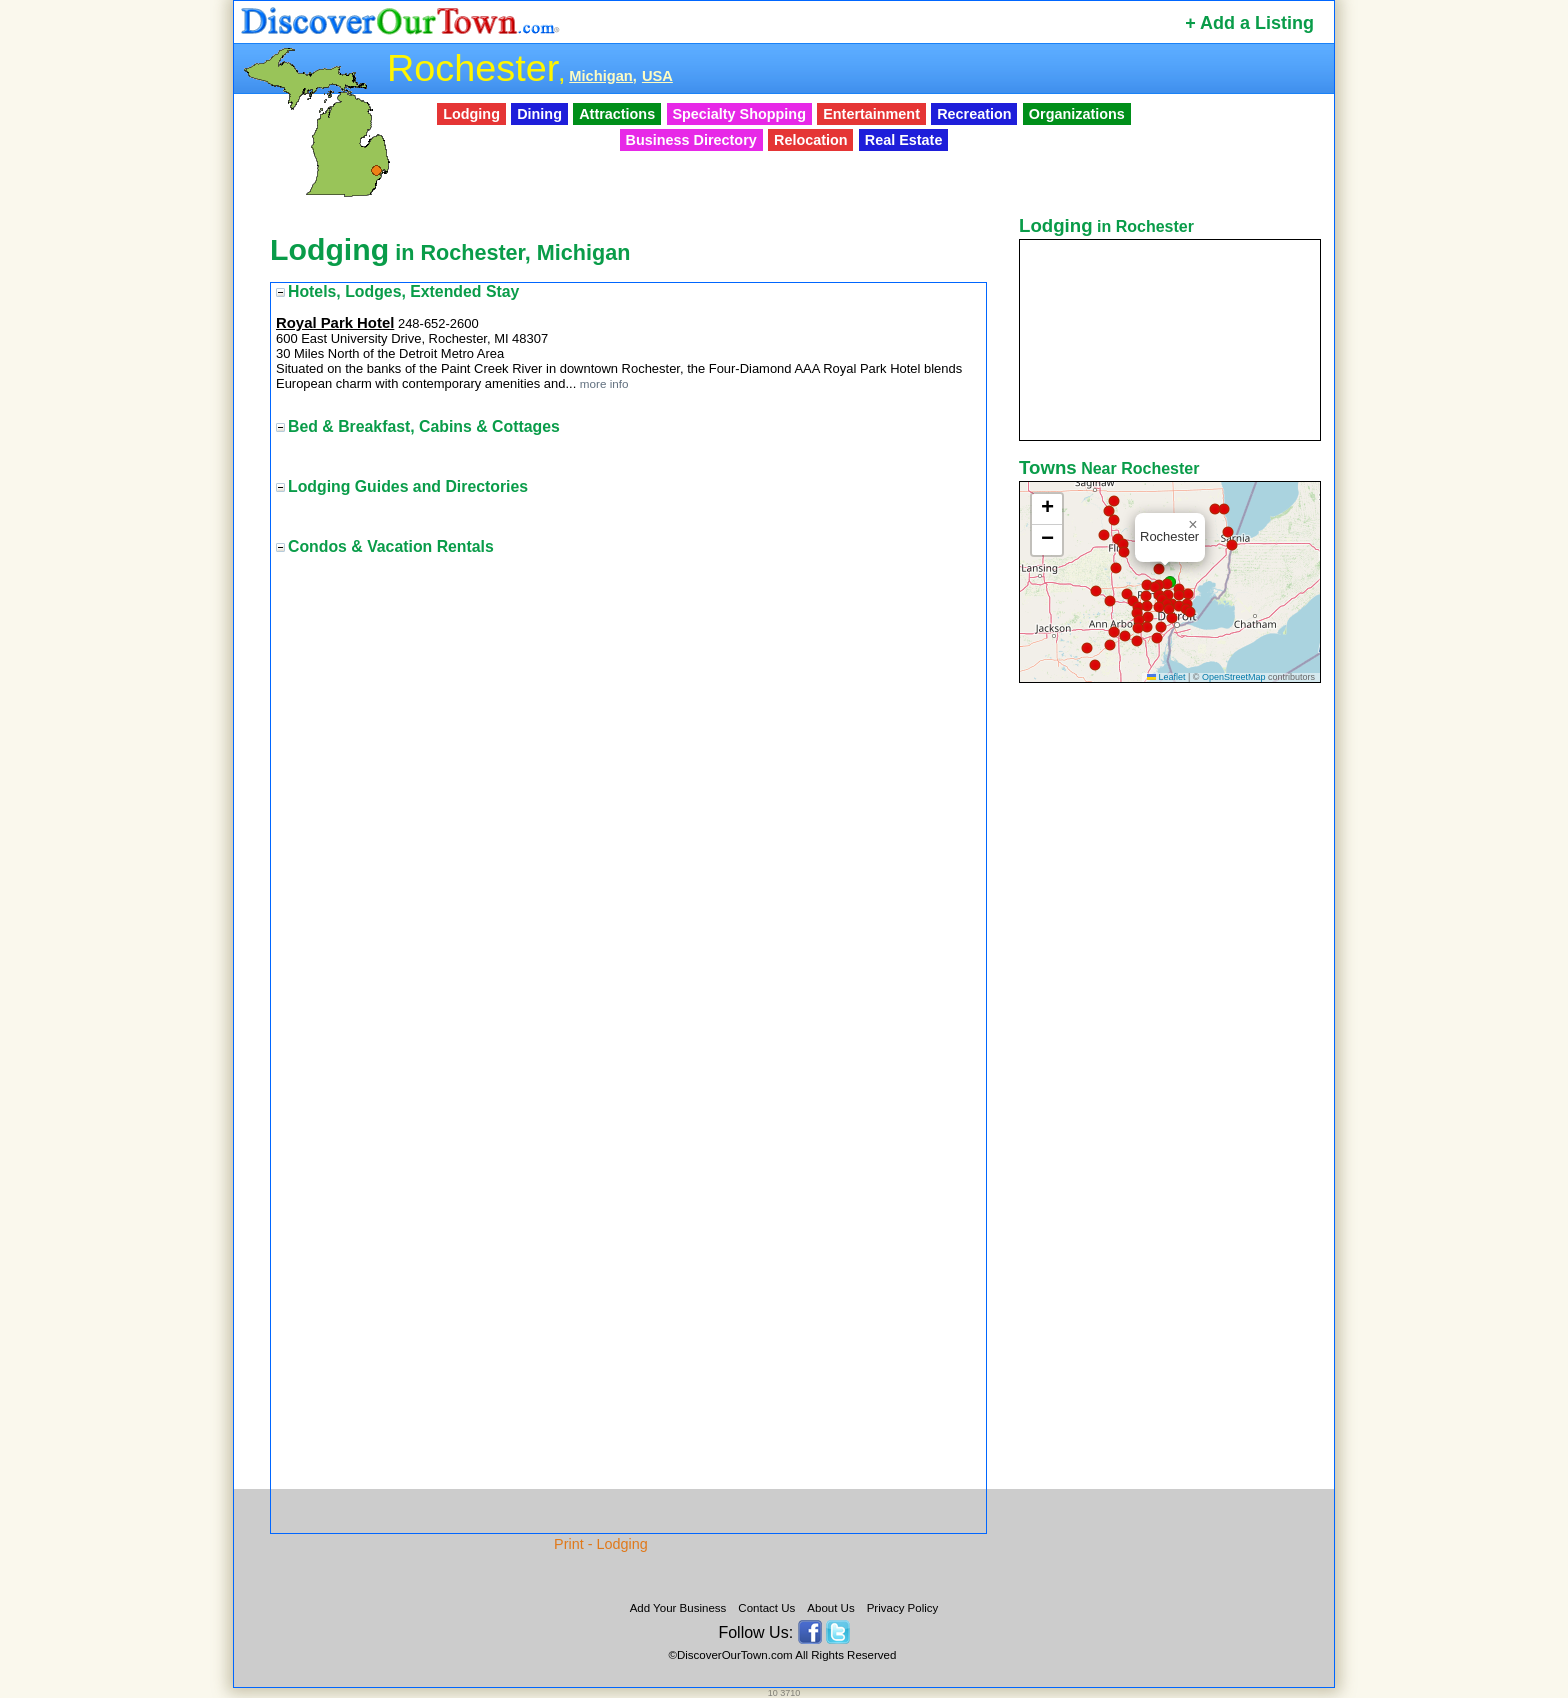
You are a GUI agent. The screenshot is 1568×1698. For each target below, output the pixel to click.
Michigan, (603, 76)
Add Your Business (678, 1608)
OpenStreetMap (1234, 677)
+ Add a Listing (1249, 23)
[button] (1124, 552)
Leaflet (1166, 677)
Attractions (617, 114)
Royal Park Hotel (335, 323)
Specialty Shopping (739, 114)
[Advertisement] (1172, 1003)
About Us (830, 1608)
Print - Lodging (601, 1544)
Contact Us (766, 1608)
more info (604, 383)
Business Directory (691, 140)
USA (657, 76)
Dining (539, 114)
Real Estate (904, 140)
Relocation (811, 140)
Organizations (1077, 114)
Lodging (471, 114)
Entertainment (871, 114)
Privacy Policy (903, 1608)
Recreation (974, 114)
